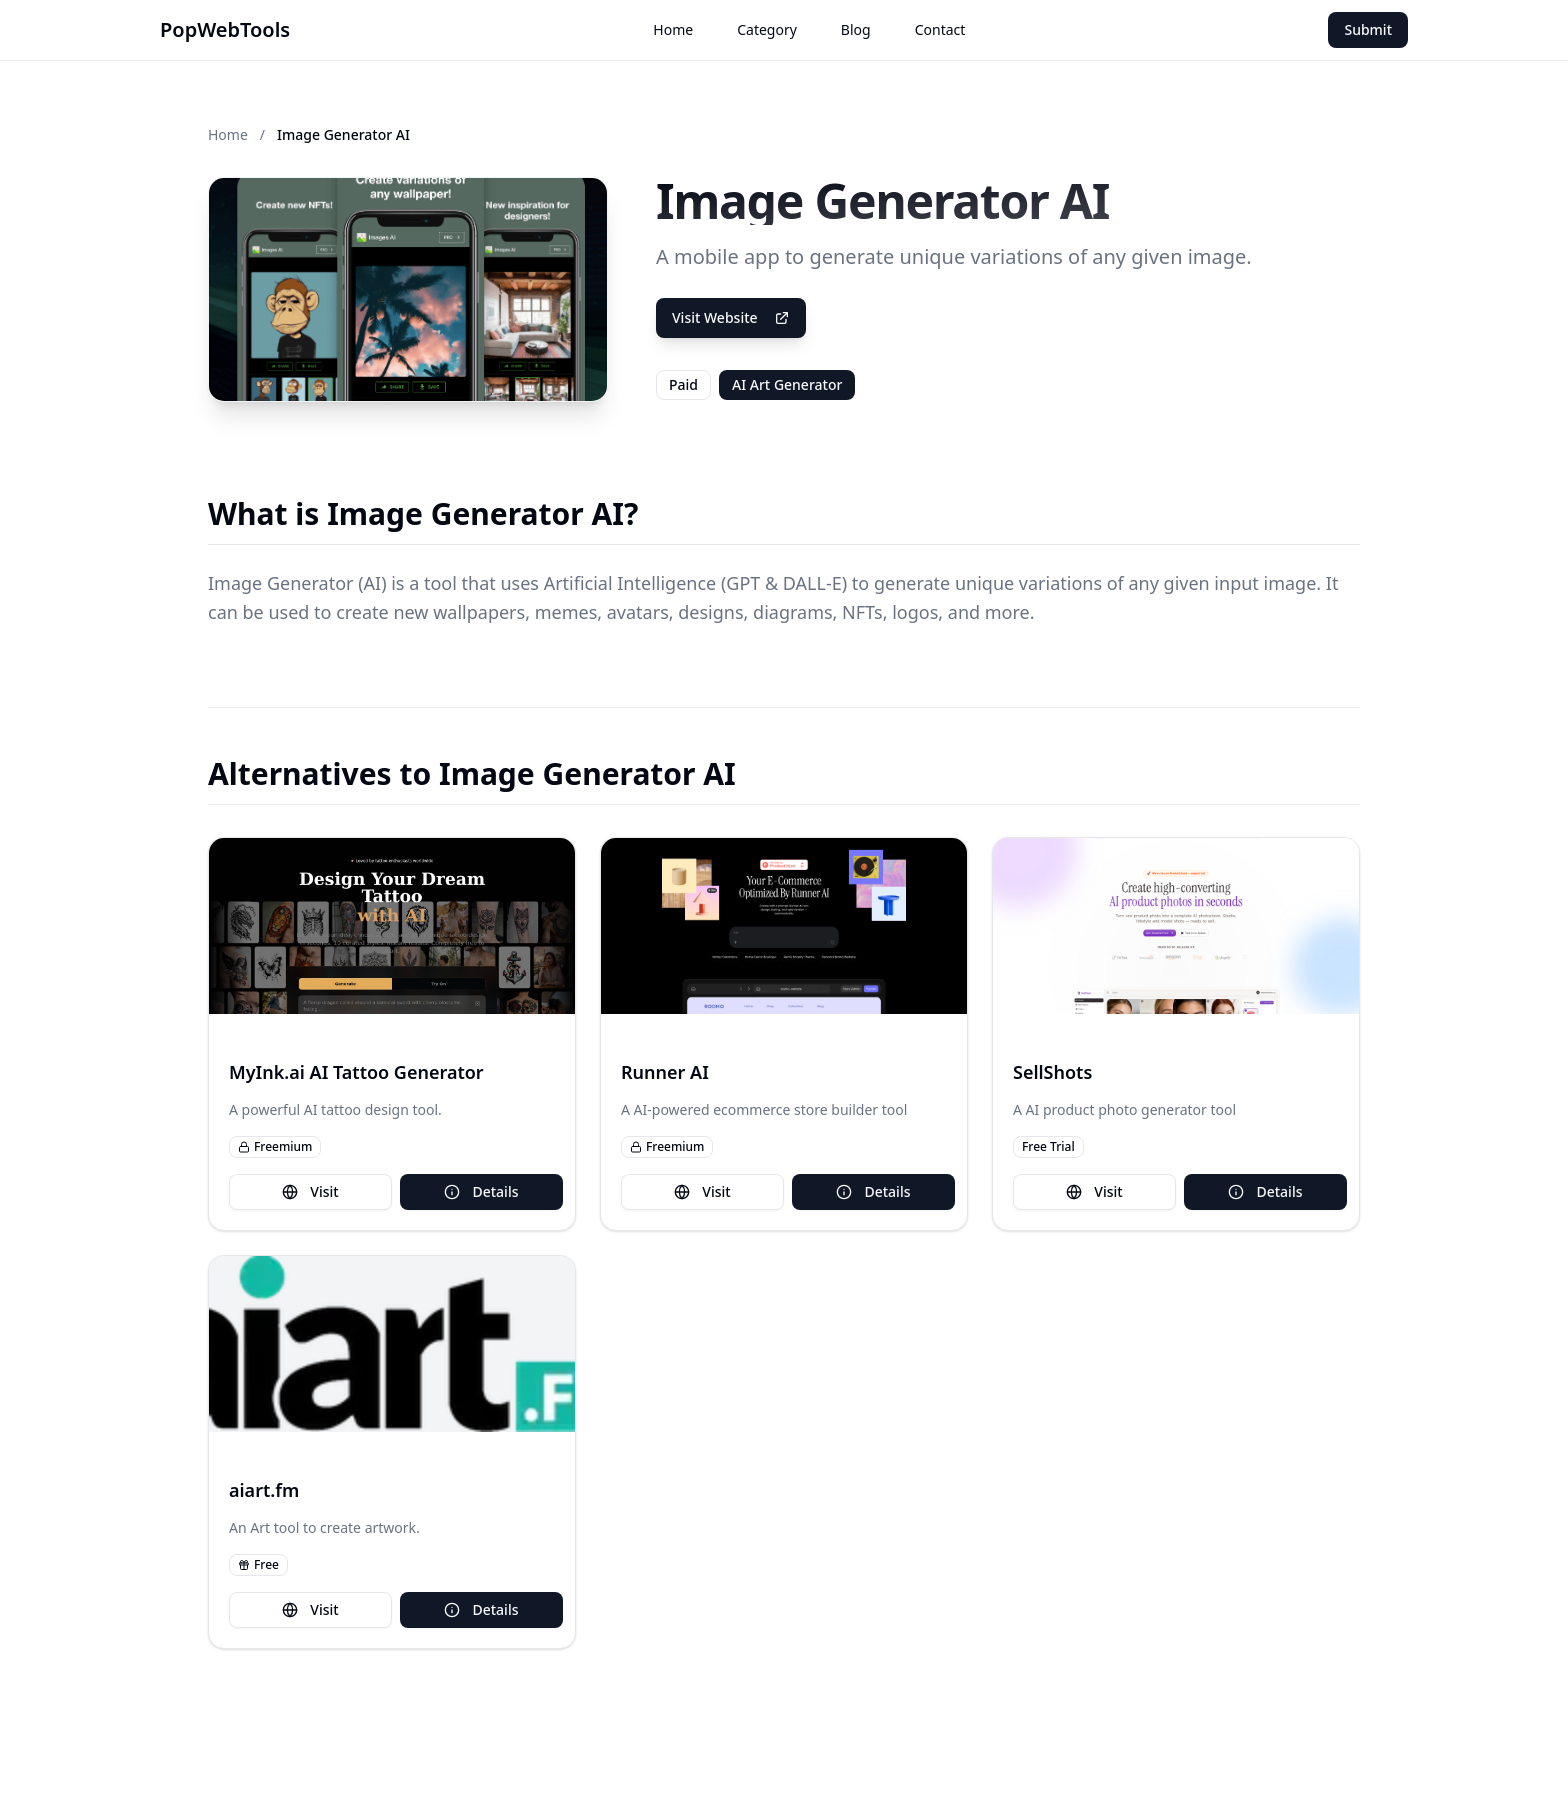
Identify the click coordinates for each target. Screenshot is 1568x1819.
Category (767, 29)
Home (673, 29)
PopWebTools (225, 29)
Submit (1368, 29)
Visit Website (731, 317)
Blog (856, 29)
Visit (310, 1191)
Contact (940, 29)
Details (481, 1191)
